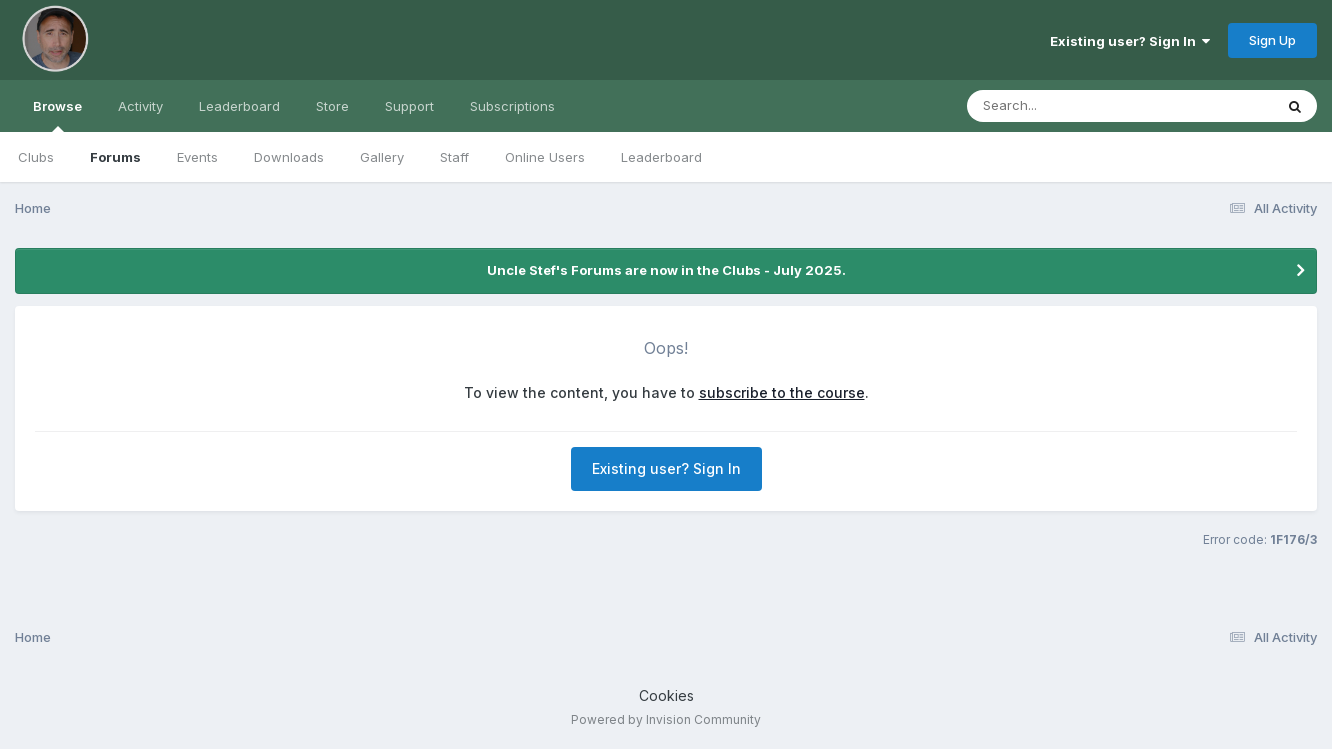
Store (332, 106)
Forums (115, 157)
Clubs (36, 157)
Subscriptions (512, 106)
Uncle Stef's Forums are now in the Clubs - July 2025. (666, 270)
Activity (140, 106)
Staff (454, 157)
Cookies (666, 695)
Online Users (545, 157)
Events (197, 157)
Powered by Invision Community (666, 719)
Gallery (382, 157)
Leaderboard (661, 157)
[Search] (1065, 106)
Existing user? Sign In (1130, 41)
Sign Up (1272, 40)
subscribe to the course (782, 392)
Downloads (289, 157)
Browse (57, 115)
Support (409, 106)
